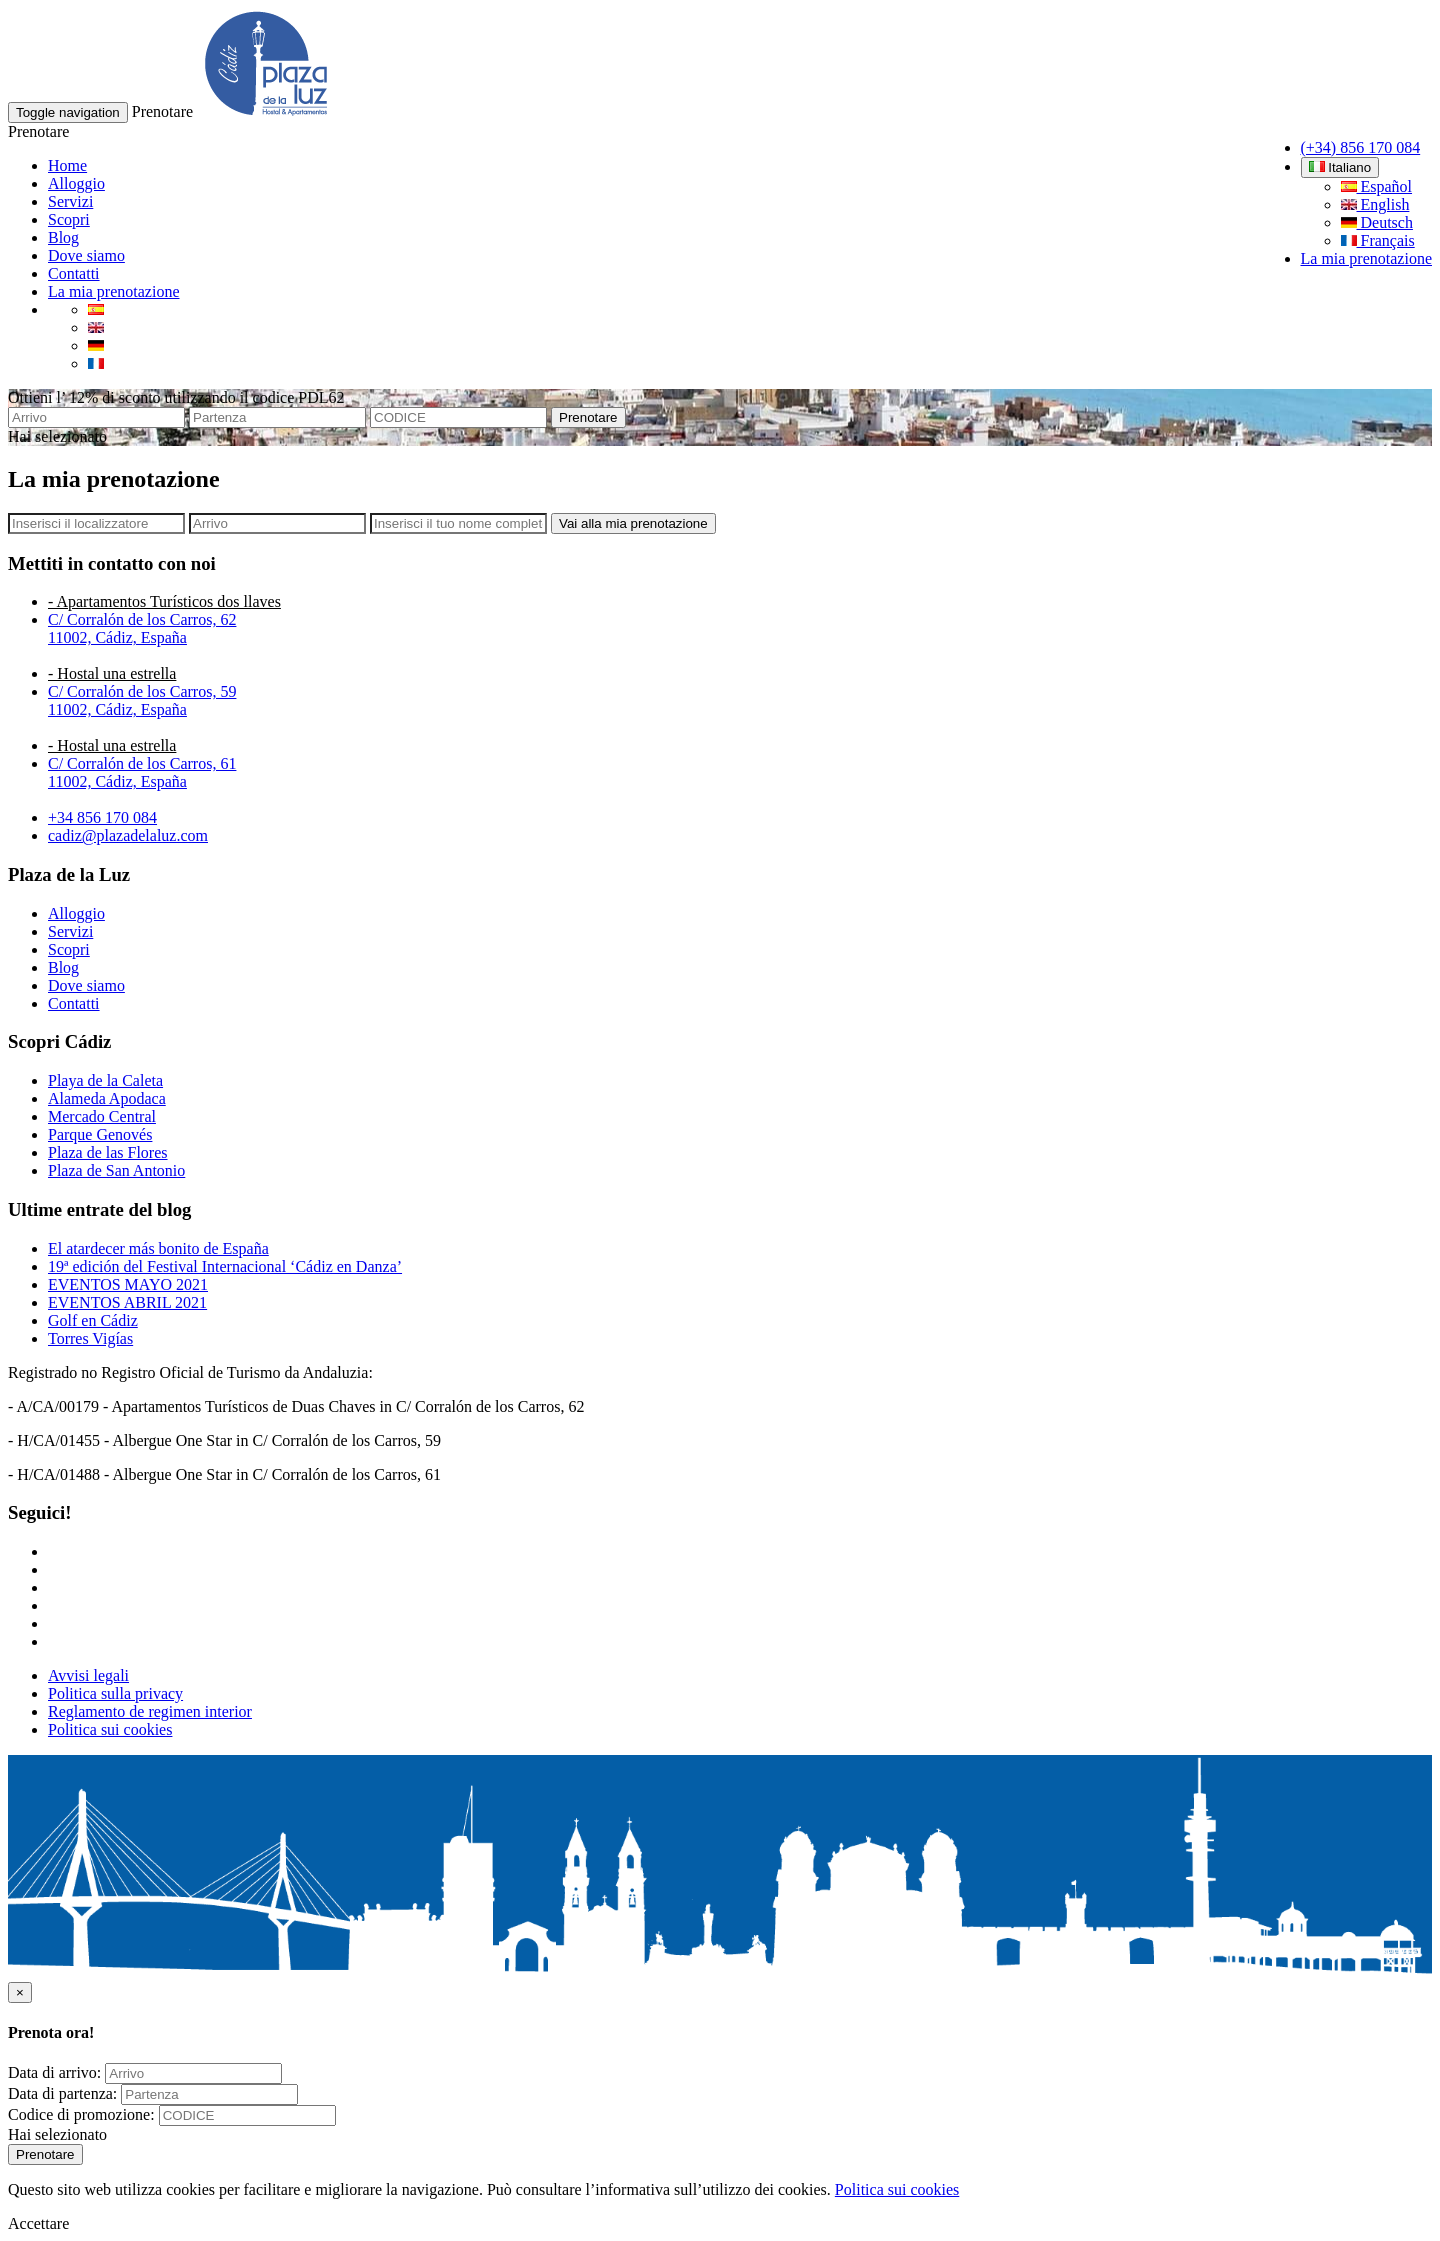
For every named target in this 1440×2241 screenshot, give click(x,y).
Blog (63, 237)
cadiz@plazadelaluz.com (128, 835)
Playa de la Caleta (105, 1080)
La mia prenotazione (1367, 258)
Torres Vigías (90, 1338)
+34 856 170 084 (102, 817)
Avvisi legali (88, 1675)
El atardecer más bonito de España (158, 1248)
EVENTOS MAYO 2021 (128, 1284)
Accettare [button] (38, 2223)
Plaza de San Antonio (116, 1170)
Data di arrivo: (54, 2072)
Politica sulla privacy (115, 1693)
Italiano (1340, 167)
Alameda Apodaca (107, 1098)
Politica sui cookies (110, 1729)
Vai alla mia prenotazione (633, 523)
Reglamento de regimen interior (150, 1711)
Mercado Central (102, 1116)
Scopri (69, 219)
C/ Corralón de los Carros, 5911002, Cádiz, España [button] (142, 700)
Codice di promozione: (81, 2114)
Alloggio (76, 183)
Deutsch (1377, 222)
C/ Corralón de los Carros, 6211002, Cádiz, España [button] (142, 628)
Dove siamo (86, 255)
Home (67, 165)
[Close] (20, 1992)
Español (1377, 186)
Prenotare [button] (162, 111)
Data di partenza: (62, 2093)
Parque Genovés (100, 1134)
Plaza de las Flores (108, 1152)
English (1375, 204)
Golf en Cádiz (93, 1320)
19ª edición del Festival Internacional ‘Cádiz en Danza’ (225, 1266)
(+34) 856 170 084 (1361, 147)
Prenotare (588, 417)
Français (1378, 240)
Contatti (74, 273)
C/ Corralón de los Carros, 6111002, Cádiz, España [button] (142, 772)
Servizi (70, 201)
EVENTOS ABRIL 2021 (127, 1302)
